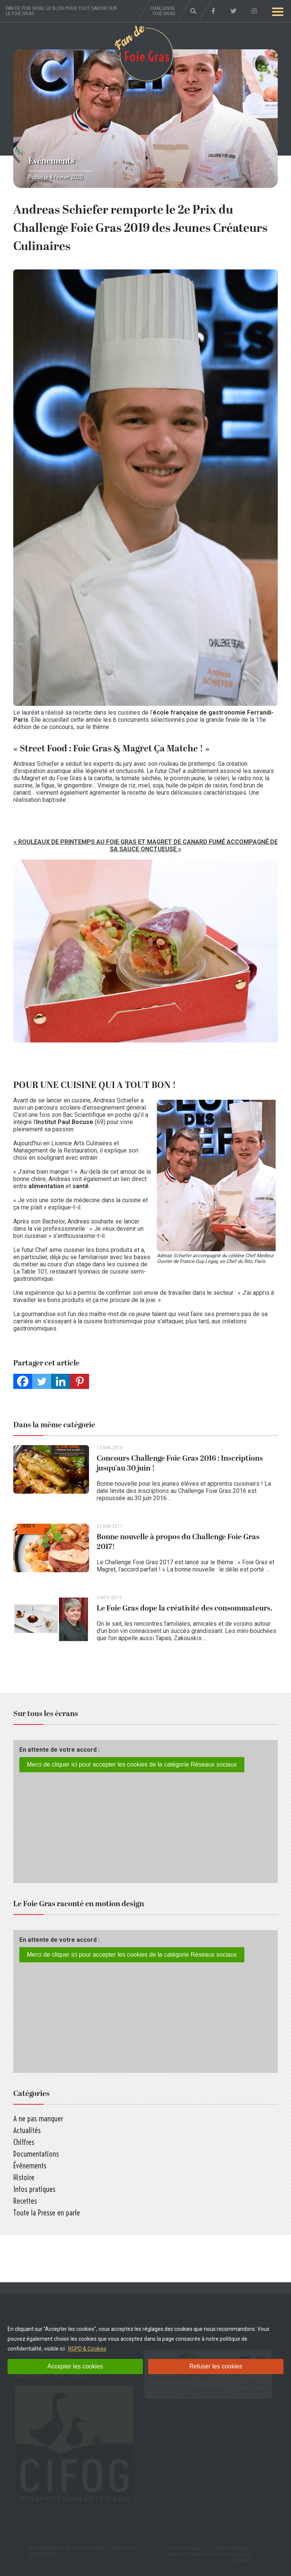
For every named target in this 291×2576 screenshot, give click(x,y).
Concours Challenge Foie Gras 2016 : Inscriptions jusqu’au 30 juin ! (180, 1463)
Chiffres (23, 2142)
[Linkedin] (60, 1381)
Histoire (23, 2177)
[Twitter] (41, 1381)
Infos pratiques (34, 2189)
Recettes (25, 2201)
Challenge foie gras (162, 11)
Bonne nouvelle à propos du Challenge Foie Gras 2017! (178, 1542)
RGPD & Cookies (87, 2349)
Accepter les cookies (75, 2366)
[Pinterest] (79, 1381)
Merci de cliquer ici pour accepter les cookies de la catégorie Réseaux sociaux (132, 1764)
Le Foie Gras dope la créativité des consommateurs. (184, 1608)
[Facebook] (22, 1381)
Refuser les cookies (215, 2366)
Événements (51, 161)
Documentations (36, 2154)
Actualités (27, 2130)
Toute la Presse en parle (46, 2212)
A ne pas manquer (38, 2118)
